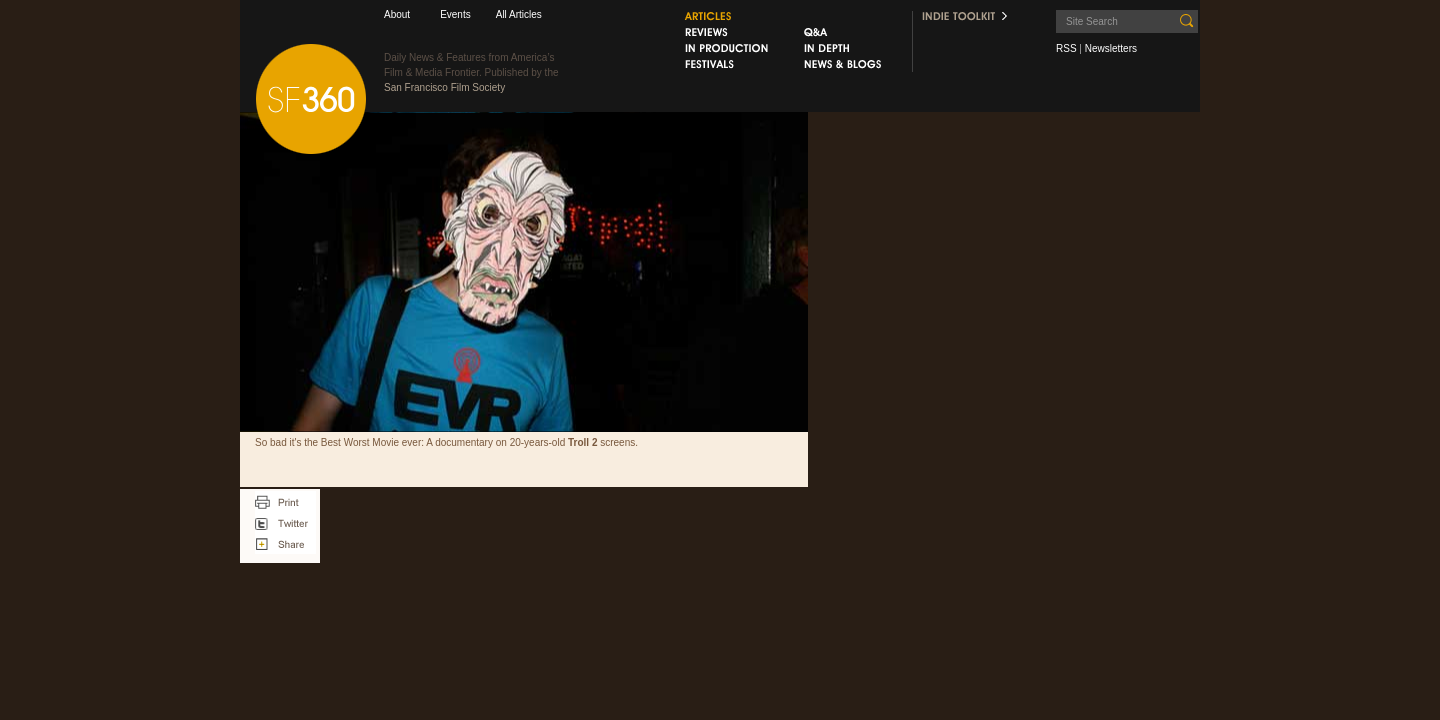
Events (455, 14)
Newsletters (1111, 48)
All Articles (519, 14)
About (397, 14)
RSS (1066, 48)
